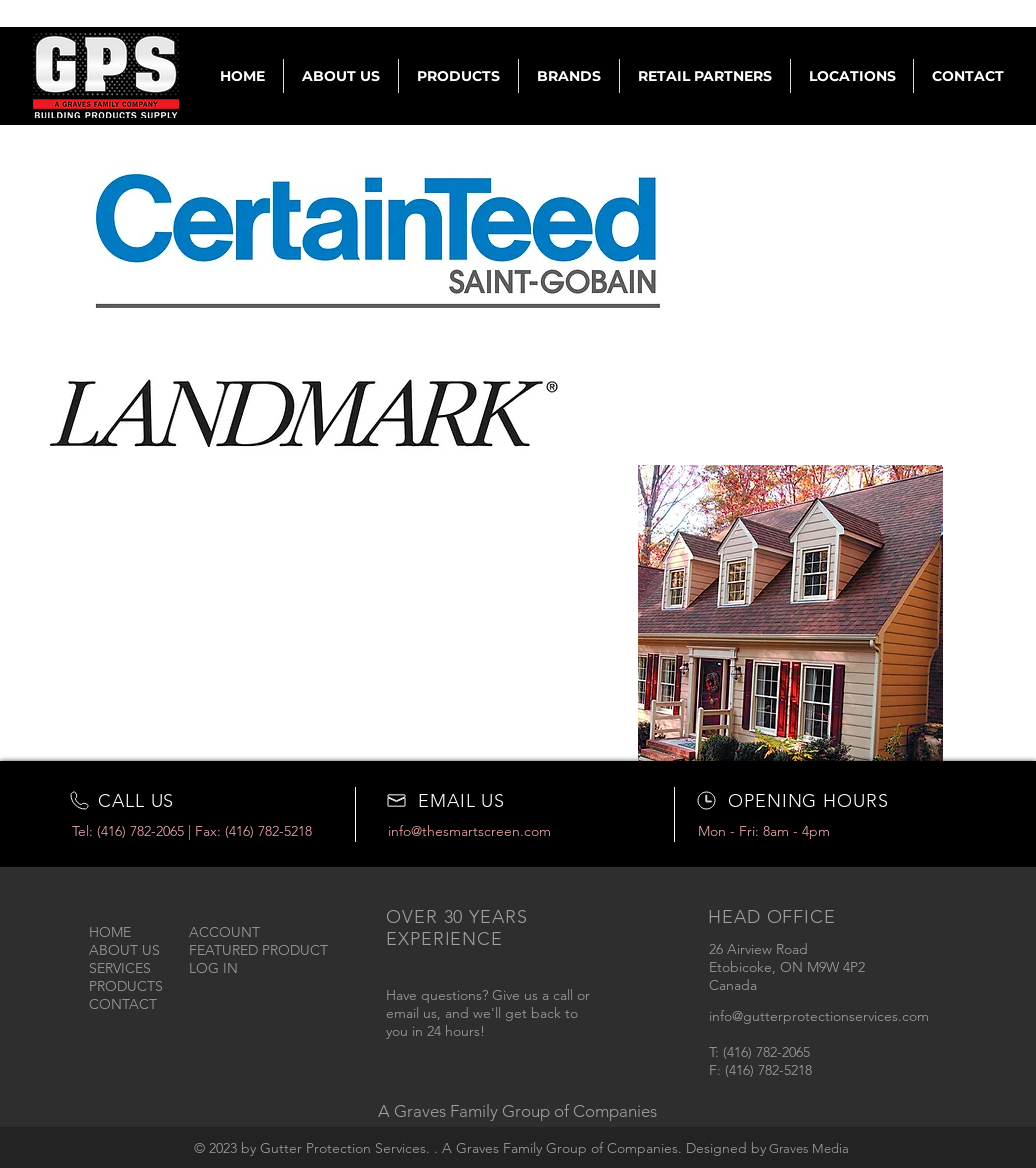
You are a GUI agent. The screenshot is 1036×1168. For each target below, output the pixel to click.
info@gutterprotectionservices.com (819, 1016)
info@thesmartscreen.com (469, 831)
